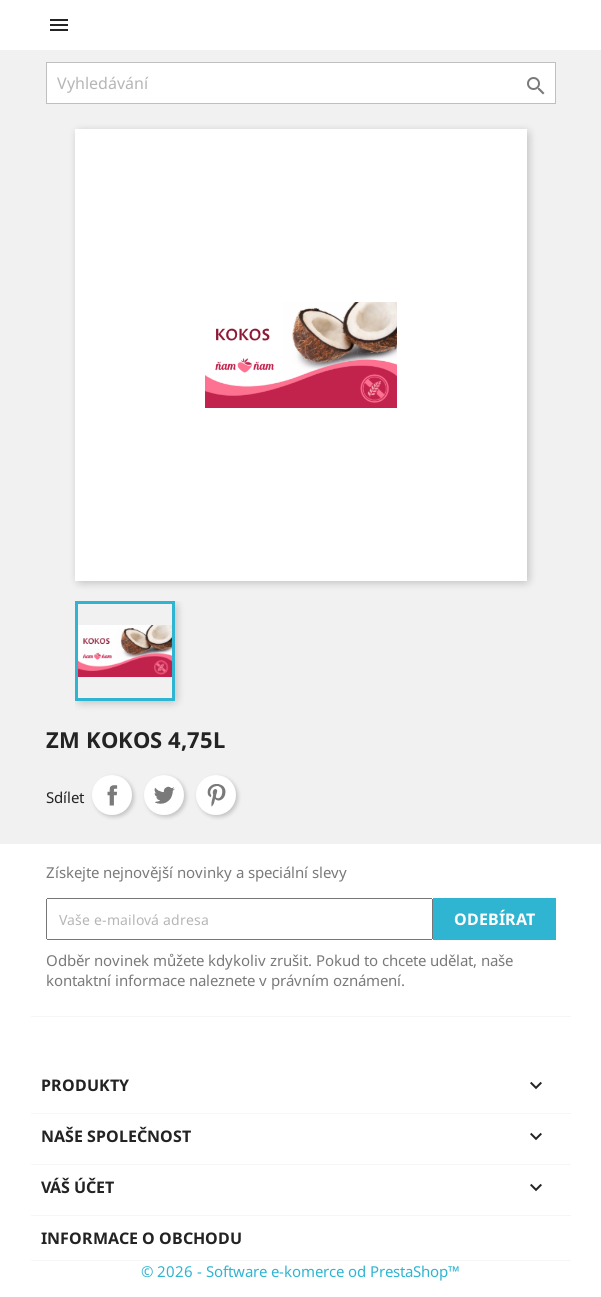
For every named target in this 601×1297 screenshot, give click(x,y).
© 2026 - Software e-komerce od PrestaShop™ (300, 1271)
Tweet (164, 795)
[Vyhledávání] (301, 83)
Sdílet (112, 795)
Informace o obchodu (141, 1238)
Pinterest (216, 795)
